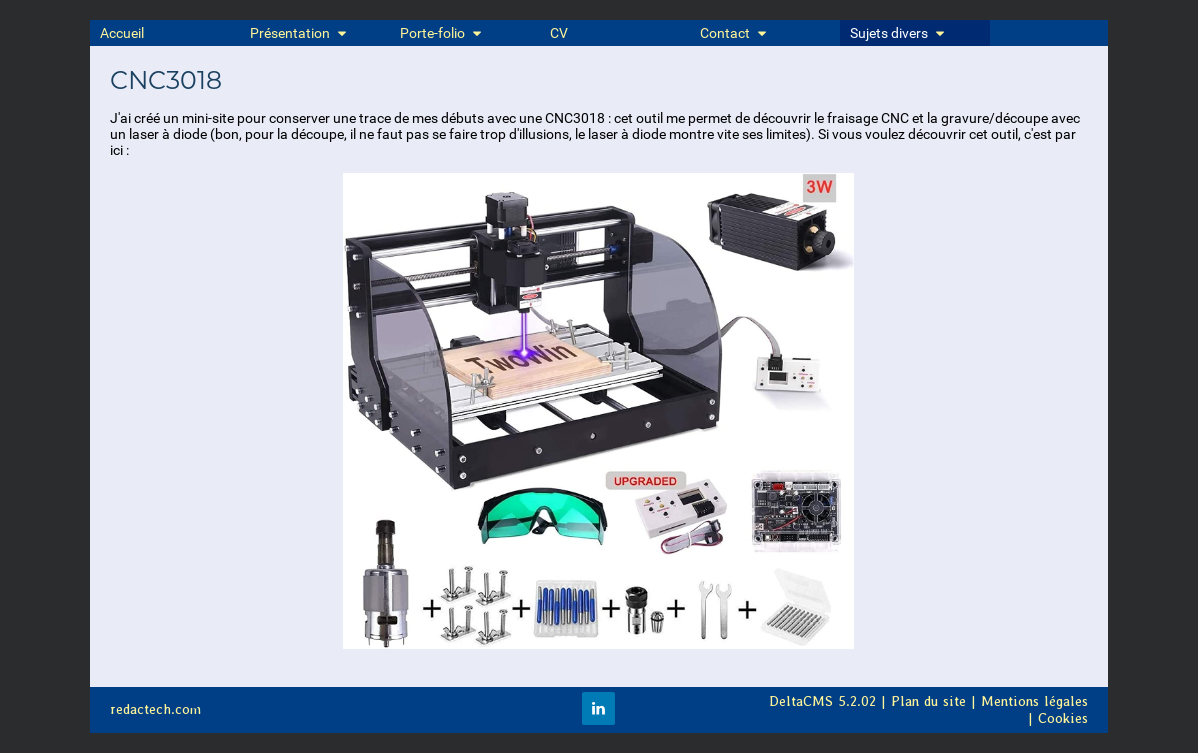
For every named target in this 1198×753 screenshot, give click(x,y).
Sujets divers (898, 33)
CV (559, 33)
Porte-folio (442, 33)
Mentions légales (1034, 701)
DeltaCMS (801, 701)
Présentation (299, 33)
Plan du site (928, 701)
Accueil (122, 33)
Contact (734, 33)
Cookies (1063, 718)
